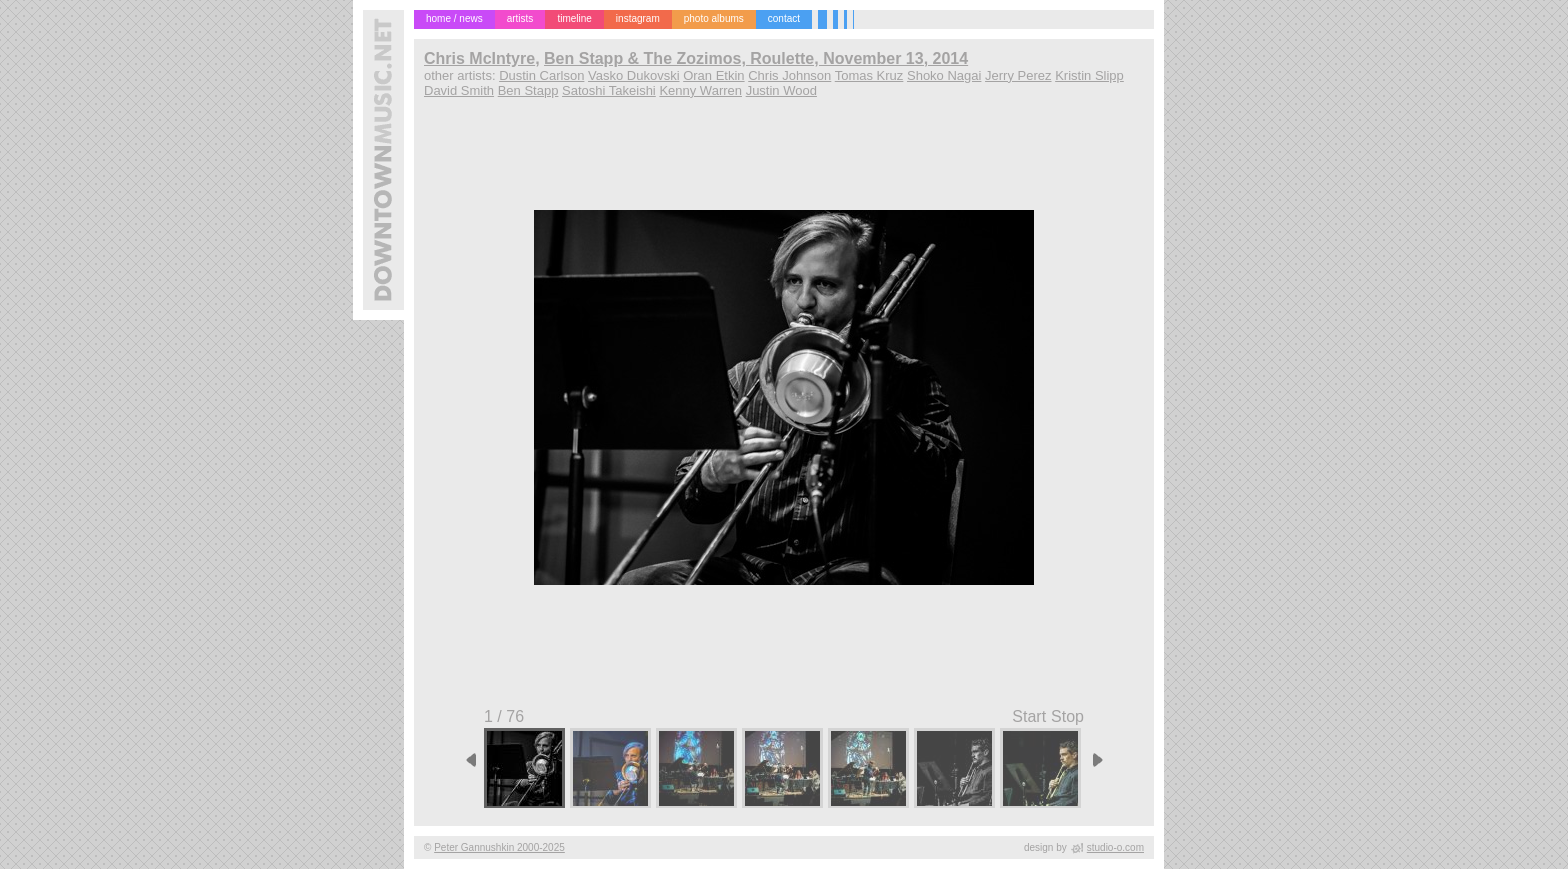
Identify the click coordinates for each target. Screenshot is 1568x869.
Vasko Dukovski (634, 75)
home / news (454, 18)
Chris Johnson (789, 75)
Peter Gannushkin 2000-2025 (499, 847)
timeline (574, 18)
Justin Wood (781, 90)
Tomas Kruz (869, 75)
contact (784, 18)
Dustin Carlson (541, 75)
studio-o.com (1115, 847)
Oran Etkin (713, 75)
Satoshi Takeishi (609, 90)
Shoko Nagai (944, 75)
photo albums (714, 18)
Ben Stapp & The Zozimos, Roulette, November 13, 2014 (756, 58)
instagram (638, 18)
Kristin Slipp (1089, 75)
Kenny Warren (700, 90)
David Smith (459, 90)
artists (520, 18)
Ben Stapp (528, 90)
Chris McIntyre (479, 58)
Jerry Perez (1018, 75)
